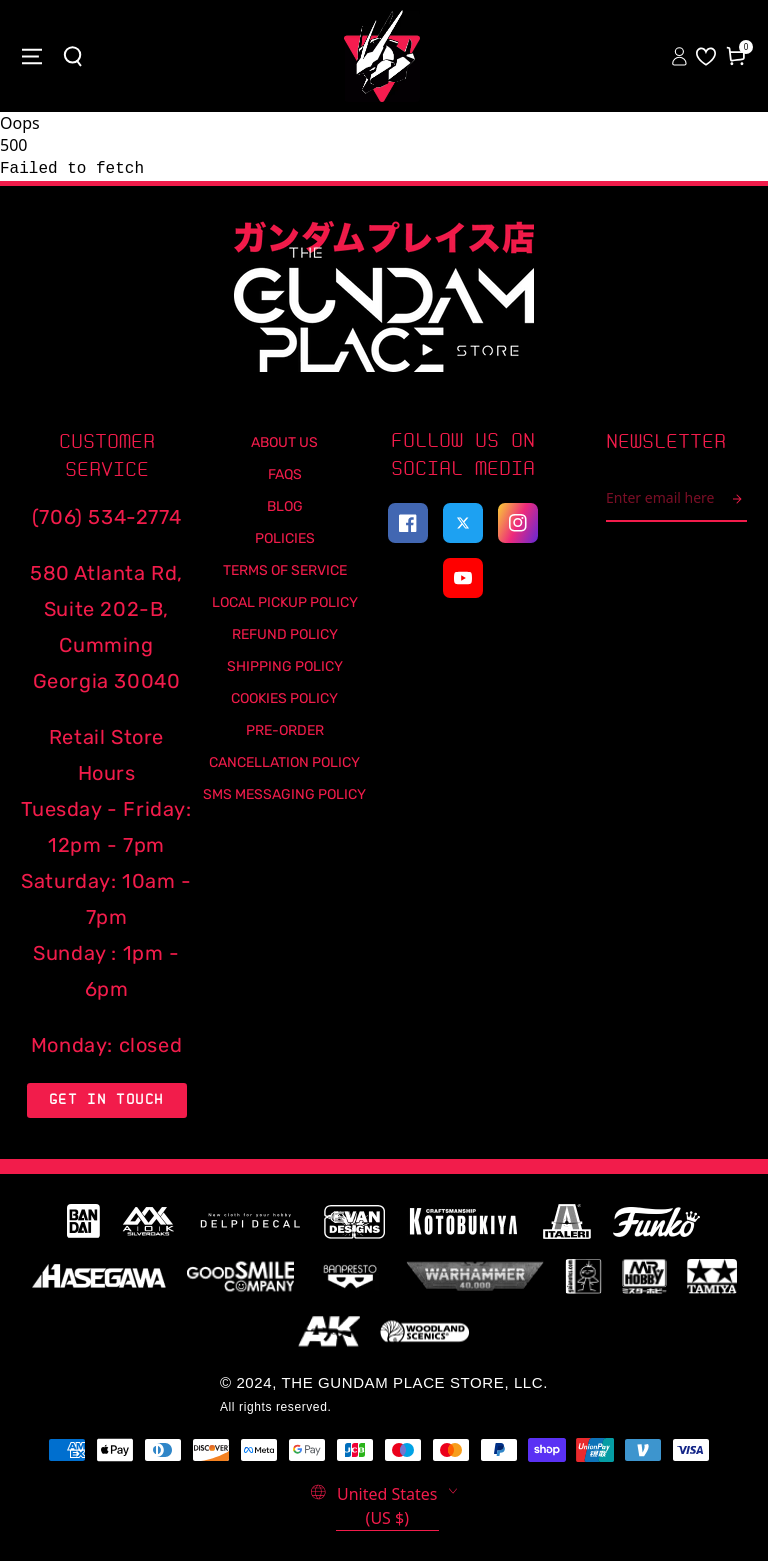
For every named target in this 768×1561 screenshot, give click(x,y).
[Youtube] (463, 578)
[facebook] (408, 523)
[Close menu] (32, 56)
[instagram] (518, 523)
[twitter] (463, 523)
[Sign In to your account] (681, 56)
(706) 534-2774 (106, 517)
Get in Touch (106, 1099)
